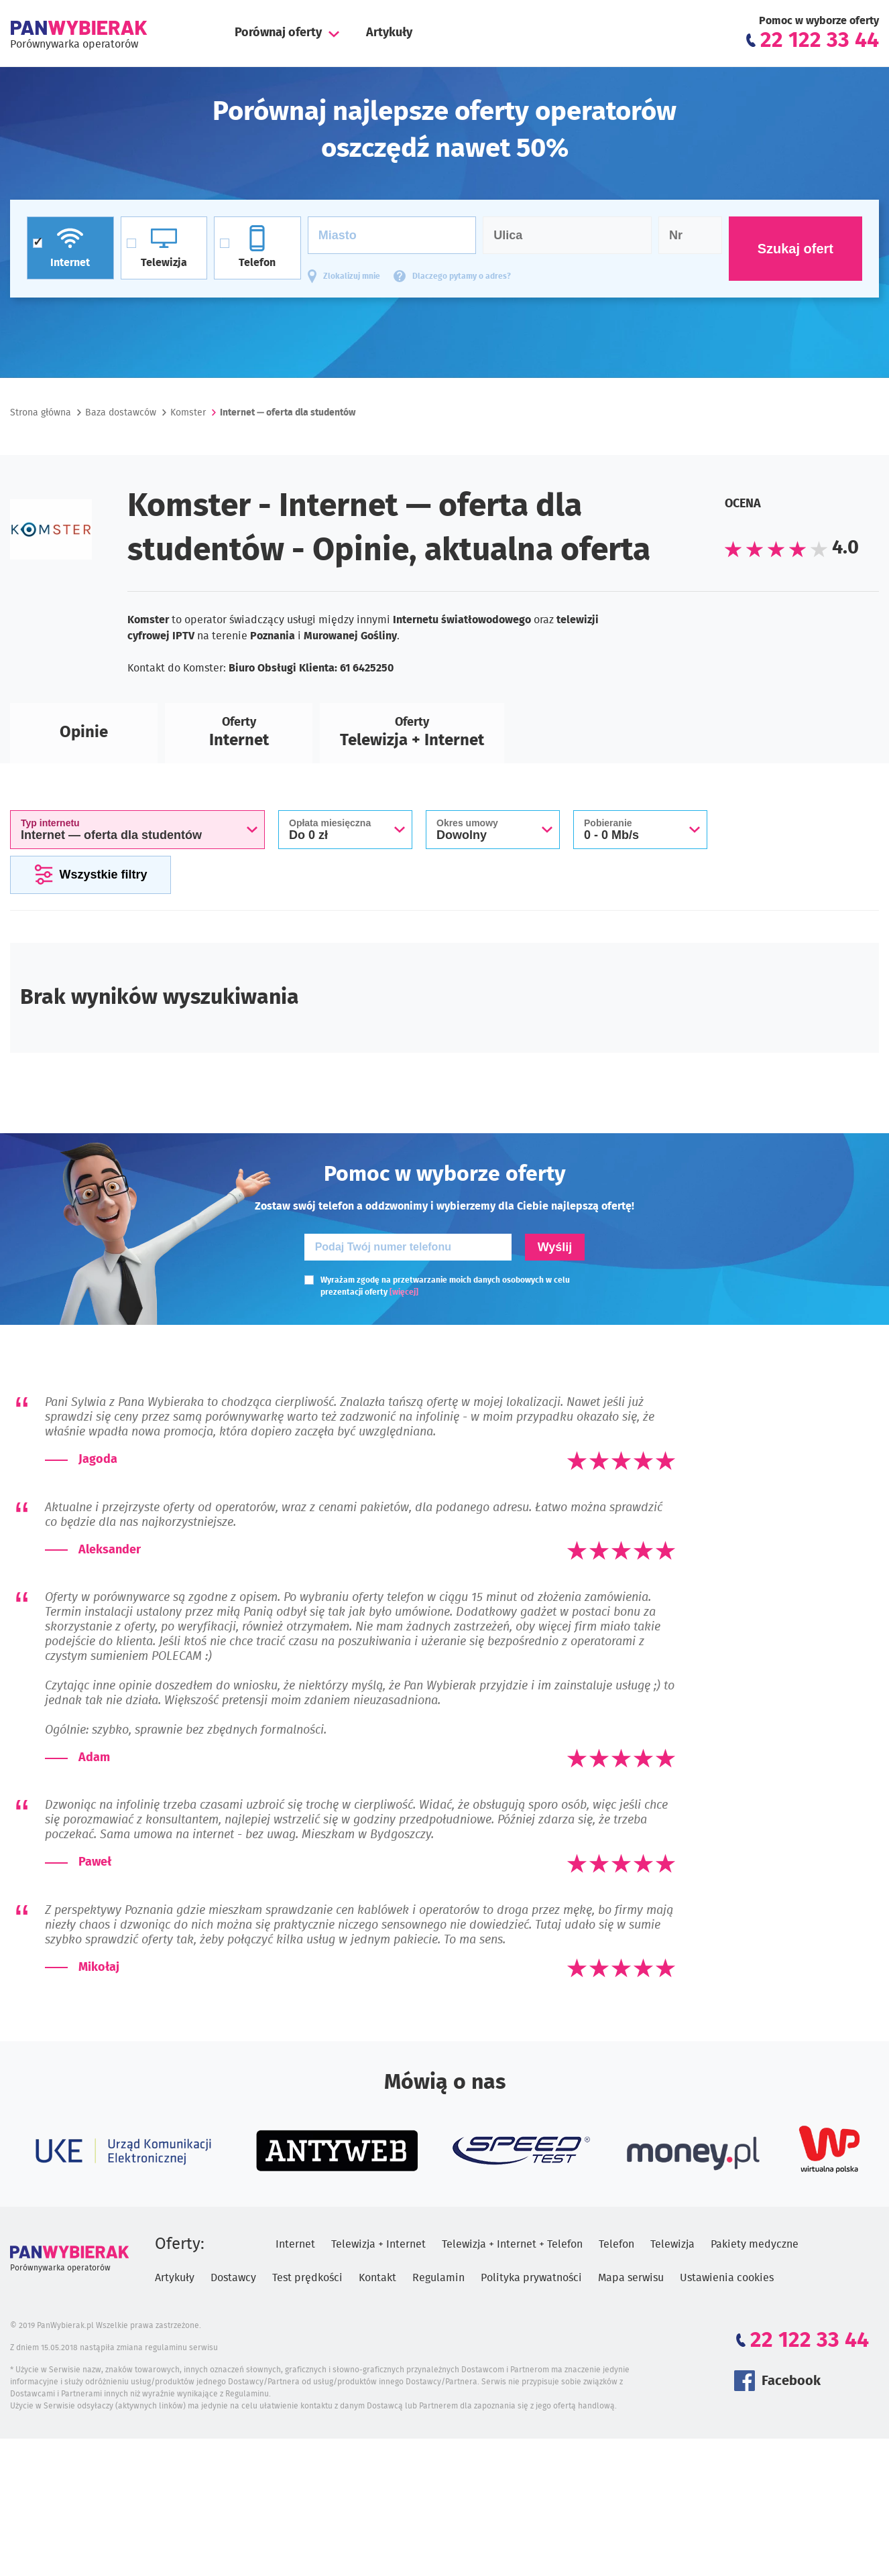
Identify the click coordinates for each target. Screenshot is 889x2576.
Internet (295, 2244)
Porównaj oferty (278, 33)
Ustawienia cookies (727, 2277)
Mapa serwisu (631, 2277)
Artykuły (389, 33)
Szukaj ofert (795, 248)
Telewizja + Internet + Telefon (512, 2244)
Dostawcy (233, 2277)
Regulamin (438, 2277)
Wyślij (555, 1247)
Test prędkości (307, 2277)
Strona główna (40, 412)
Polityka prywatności (531, 2277)
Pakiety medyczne (754, 2244)
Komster (188, 412)
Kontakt (377, 2277)
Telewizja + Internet (378, 2244)
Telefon (616, 2244)
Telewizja (672, 2244)
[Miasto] (392, 235)
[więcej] (404, 1292)
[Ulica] (567, 235)
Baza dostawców (120, 412)
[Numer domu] (690, 235)
